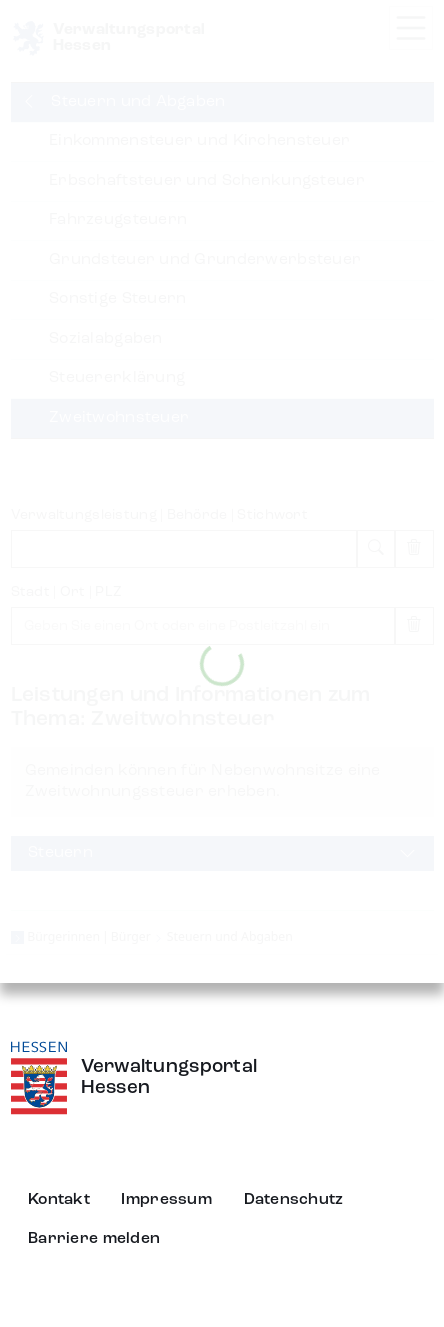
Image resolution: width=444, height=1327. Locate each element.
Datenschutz (294, 1200)
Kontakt (59, 1200)
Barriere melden (94, 1239)
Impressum (166, 1200)
